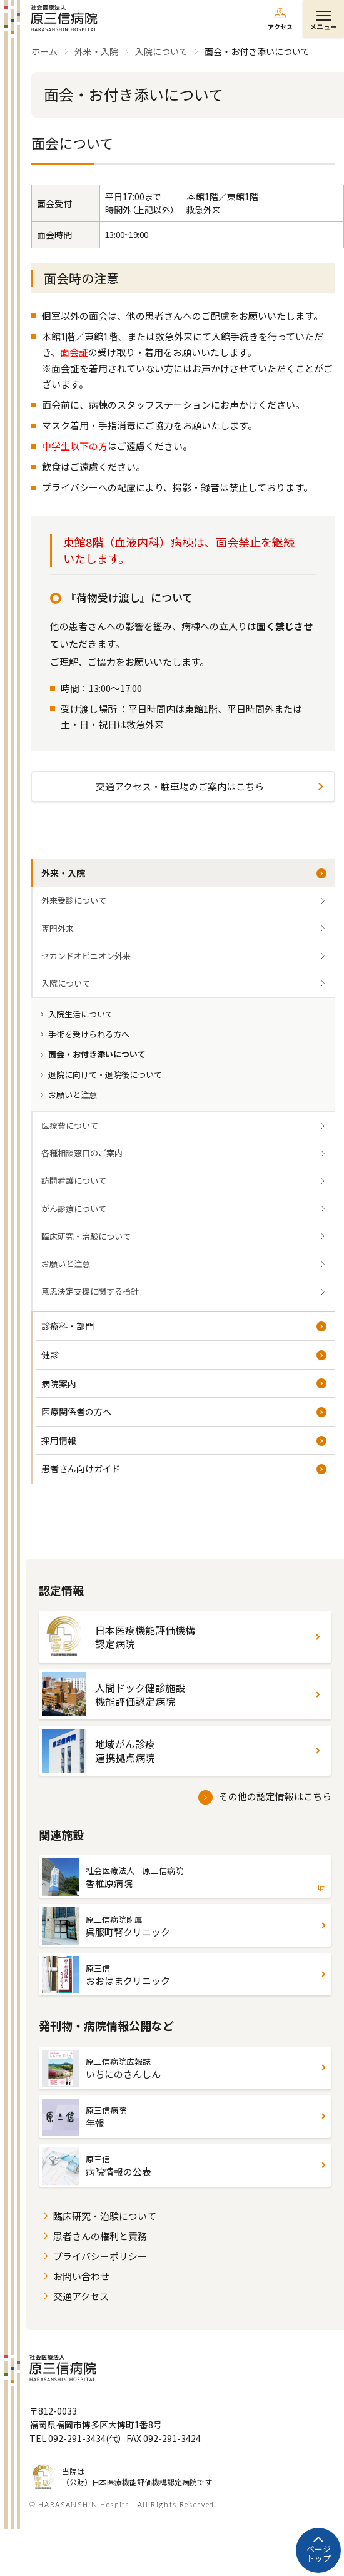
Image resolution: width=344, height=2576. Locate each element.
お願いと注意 (72, 1095)
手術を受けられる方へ (88, 1034)
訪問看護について (73, 1180)
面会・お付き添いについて (97, 1054)
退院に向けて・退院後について (105, 1075)
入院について (65, 983)
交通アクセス (81, 2296)
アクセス (280, 26)
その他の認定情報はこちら (275, 1796)
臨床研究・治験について (86, 1236)
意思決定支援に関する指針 (90, 1291)
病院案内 (58, 1383)
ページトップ (318, 2554)
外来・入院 (63, 873)
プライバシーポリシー (100, 2256)
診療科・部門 (67, 1326)
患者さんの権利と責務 (100, 2236)
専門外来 (57, 928)
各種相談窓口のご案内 (82, 1153)
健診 (50, 1354)
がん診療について (73, 1208)
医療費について (69, 1125)
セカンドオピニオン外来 (86, 956)
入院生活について (80, 1014)
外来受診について (73, 900)
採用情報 (58, 1440)
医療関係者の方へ (76, 1411)
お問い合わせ (81, 2276)
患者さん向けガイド (80, 1468)
